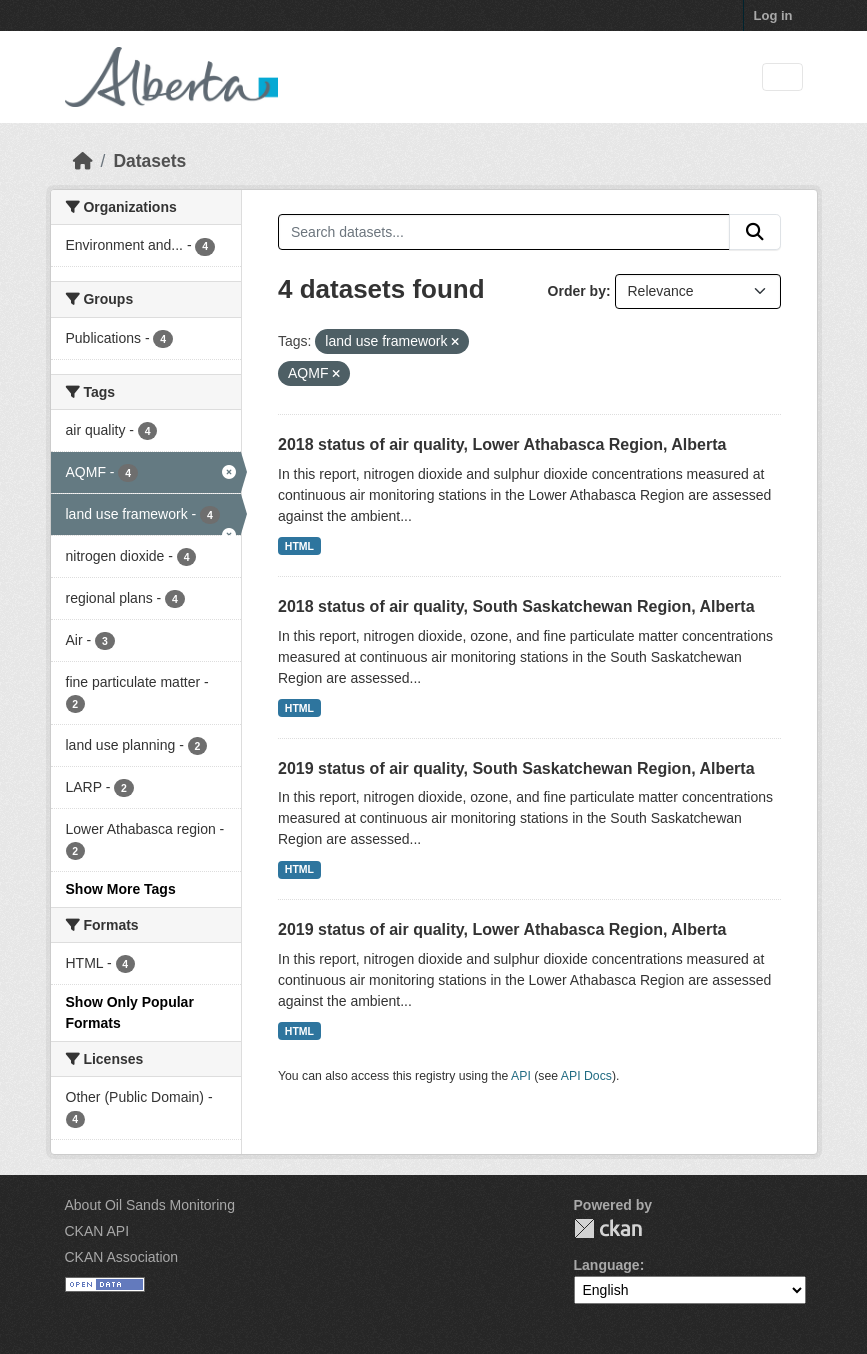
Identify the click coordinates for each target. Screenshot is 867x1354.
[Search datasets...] (504, 232)
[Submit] (755, 232)
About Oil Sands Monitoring (150, 1205)
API (521, 1076)
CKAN (608, 1228)
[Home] (83, 161)
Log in (773, 15)
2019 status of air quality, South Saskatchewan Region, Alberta (516, 768)
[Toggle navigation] (782, 77)
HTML (299, 546)
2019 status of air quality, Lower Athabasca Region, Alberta (502, 929)
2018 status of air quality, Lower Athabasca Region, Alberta (502, 444)
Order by (577, 291)
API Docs (586, 1076)
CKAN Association (122, 1257)
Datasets (149, 161)
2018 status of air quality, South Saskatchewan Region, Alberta (516, 606)
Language (607, 1265)
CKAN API (97, 1231)
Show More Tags (121, 889)
